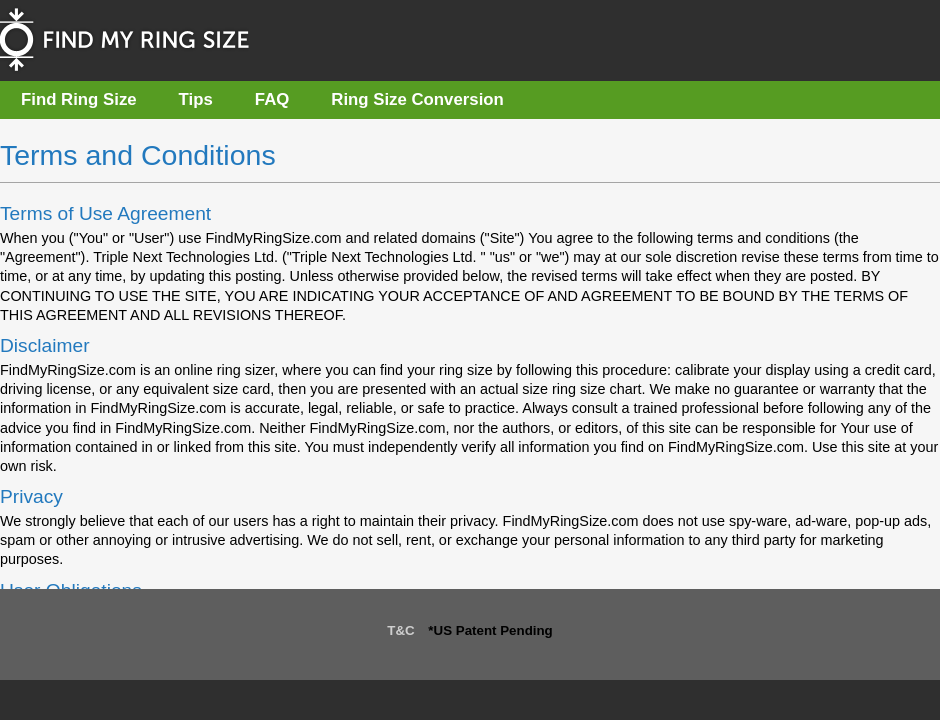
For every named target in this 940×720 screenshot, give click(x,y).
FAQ (272, 99)
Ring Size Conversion (417, 99)
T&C (400, 630)
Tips (196, 99)
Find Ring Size (79, 99)
